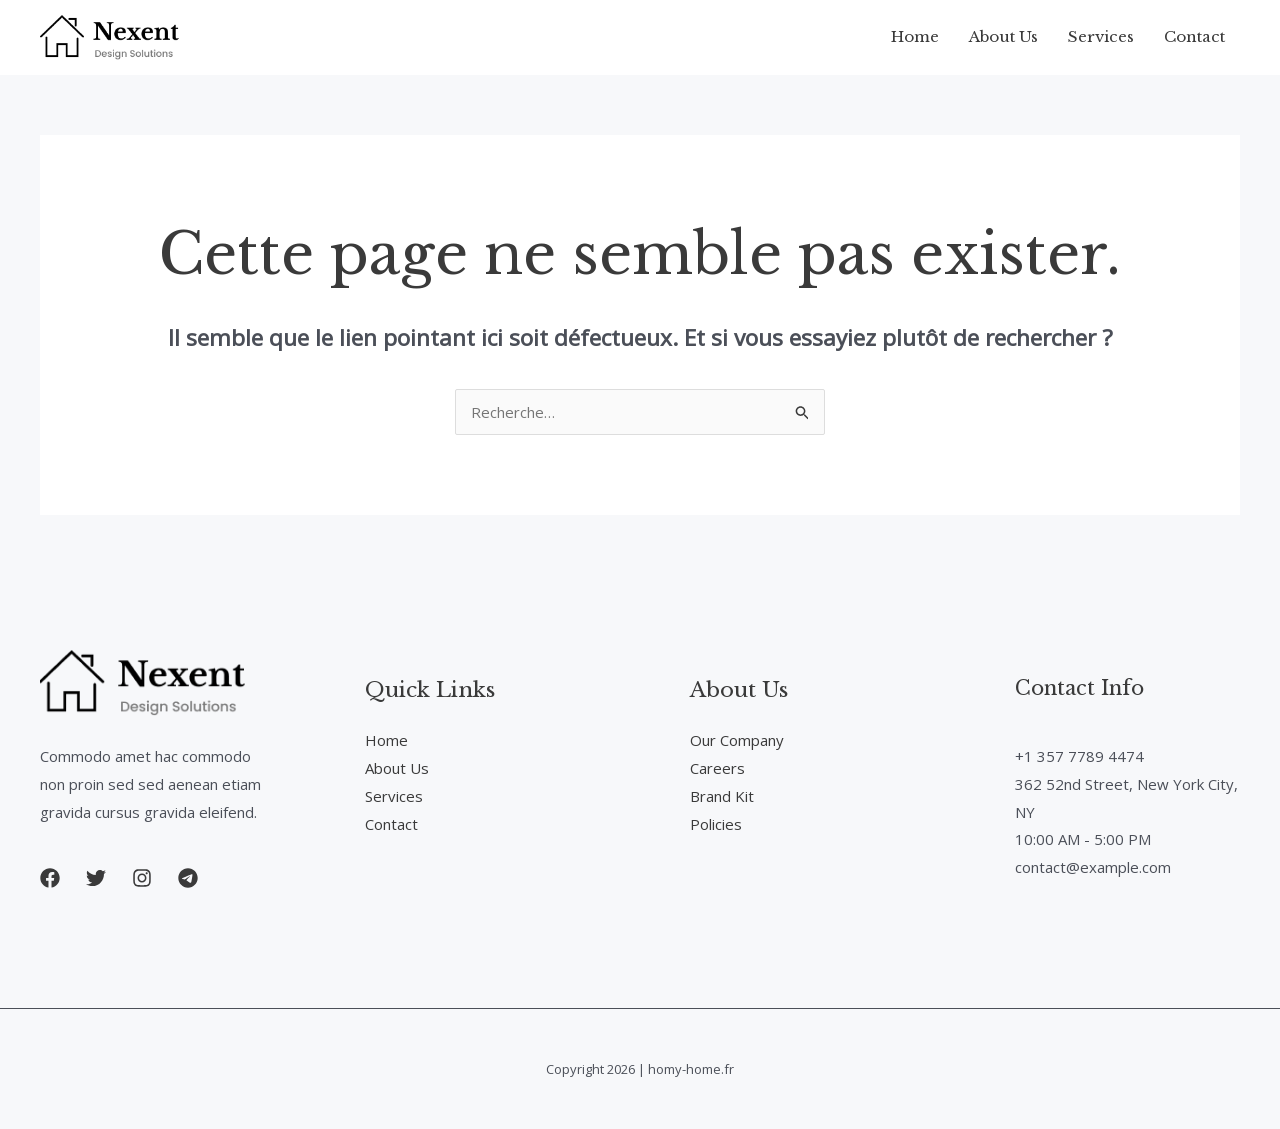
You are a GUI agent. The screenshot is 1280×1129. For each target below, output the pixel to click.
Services (1101, 36)
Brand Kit (722, 796)
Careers (717, 768)
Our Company (737, 740)
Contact (1194, 36)
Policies (716, 824)
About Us (1003, 36)
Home (915, 36)
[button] (50, 878)
